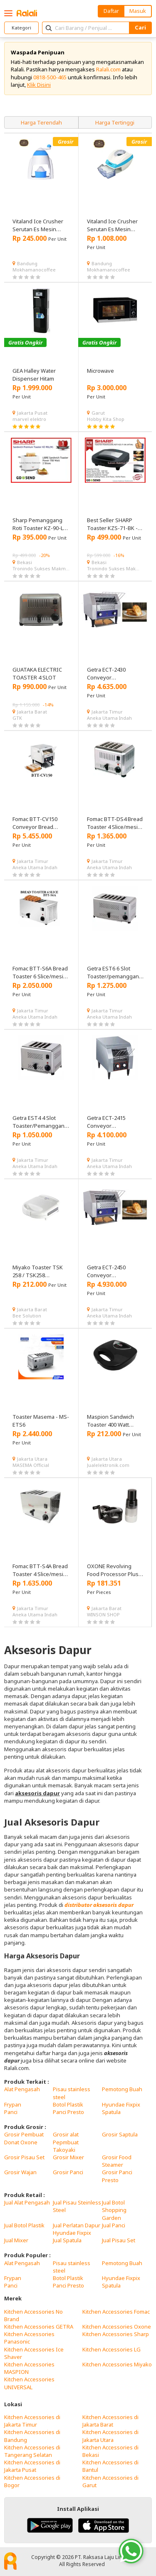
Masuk (137, 11)
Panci (10, 2112)
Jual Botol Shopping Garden (114, 2210)
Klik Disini (39, 84)
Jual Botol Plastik (24, 2225)
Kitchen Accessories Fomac (116, 2311)
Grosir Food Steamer (116, 2160)
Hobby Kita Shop (105, 419)
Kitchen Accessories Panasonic (29, 2337)
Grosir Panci (68, 2172)
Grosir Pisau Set (24, 2157)
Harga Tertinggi (114, 122)
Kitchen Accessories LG (111, 2349)
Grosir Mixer (68, 2157)
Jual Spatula (67, 2240)
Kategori (21, 27)
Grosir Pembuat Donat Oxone (24, 2138)
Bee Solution (26, 1315)
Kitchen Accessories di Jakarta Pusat (32, 2466)
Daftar (111, 11)
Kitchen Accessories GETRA (38, 2326)
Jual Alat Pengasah (27, 2202)
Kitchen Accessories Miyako (117, 2364)
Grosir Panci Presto (117, 2175)
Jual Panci (113, 2225)
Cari (140, 27)
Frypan (12, 2104)
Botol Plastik (68, 2104)
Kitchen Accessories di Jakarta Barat (110, 2420)
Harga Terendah (41, 122)
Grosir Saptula (120, 2134)
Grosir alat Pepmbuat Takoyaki (66, 2142)
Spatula (111, 2112)
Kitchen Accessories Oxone (116, 2326)
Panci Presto (68, 2112)
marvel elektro (29, 419)
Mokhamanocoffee (34, 269)
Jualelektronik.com (108, 1465)
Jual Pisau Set (118, 2240)
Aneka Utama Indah (109, 718)
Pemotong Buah (122, 2089)
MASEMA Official (30, 1465)
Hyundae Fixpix (121, 2104)
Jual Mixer (16, 2240)
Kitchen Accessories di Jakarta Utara (110, 2435)
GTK (17, 718)
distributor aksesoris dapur (99, 1905)
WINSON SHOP (103, 1614)
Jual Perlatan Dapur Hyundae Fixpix (76, 2229)
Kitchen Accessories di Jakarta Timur (32, 2420)
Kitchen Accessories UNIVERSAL (29, 2383)
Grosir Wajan (20, 2172)
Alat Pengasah (22, 2089)
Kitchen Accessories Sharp (115, 2334)
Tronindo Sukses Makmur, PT (41, 568)
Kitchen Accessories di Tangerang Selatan (32, 2451)
